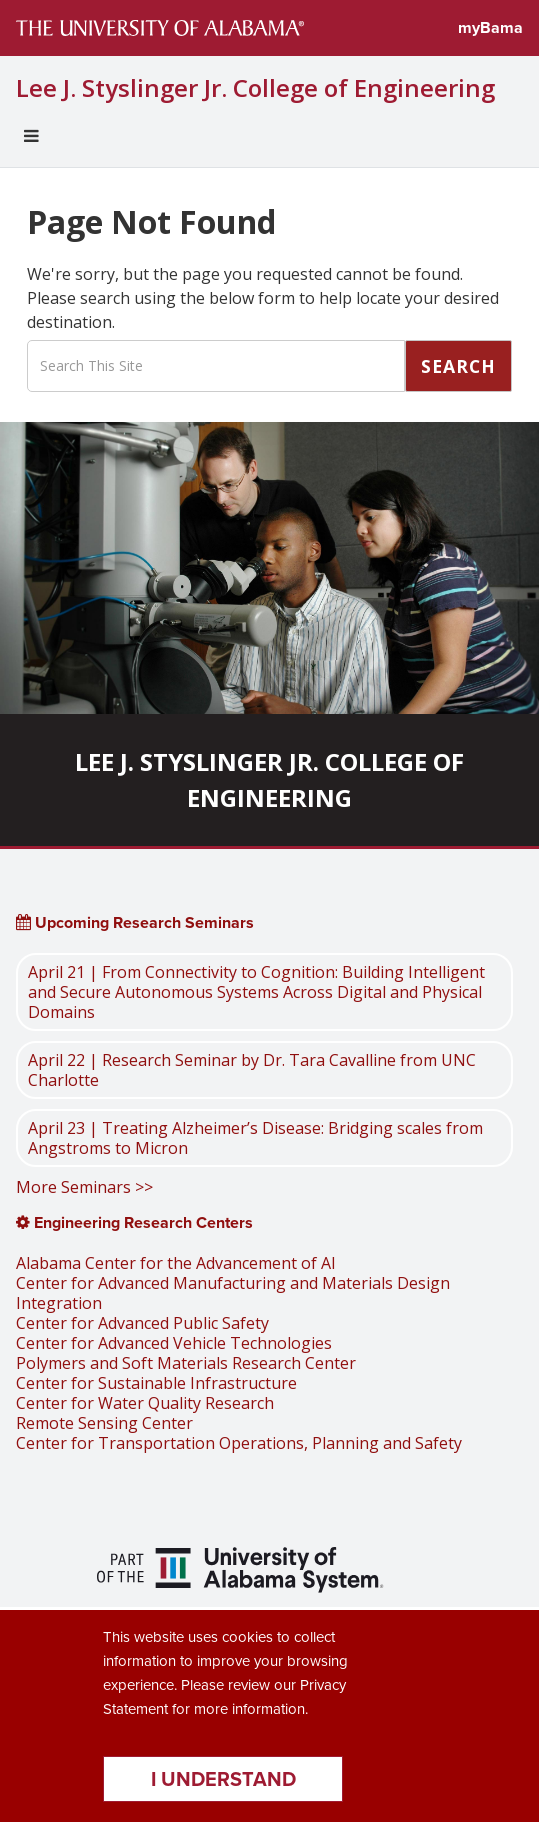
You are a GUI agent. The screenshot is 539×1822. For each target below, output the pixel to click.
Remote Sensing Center (104, 1423)
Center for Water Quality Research (145, 1403)
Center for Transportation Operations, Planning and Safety (239, 1443)
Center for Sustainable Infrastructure (156, 1383)
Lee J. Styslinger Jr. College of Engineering (255, 88)
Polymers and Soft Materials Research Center (186, 1363)
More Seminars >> (84, 1187)
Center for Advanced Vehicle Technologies (174, 1343)
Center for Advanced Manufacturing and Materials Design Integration (233, 1293)
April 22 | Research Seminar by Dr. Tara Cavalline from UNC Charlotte (252, 1070)
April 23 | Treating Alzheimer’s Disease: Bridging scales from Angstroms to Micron (255, 1138)
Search (458, 366)
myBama (490, 27)
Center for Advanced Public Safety (142, 1323)
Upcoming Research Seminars (135, 922)
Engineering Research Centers (134, 1222)
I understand (223, 1779)
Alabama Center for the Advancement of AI (176, 1263)
